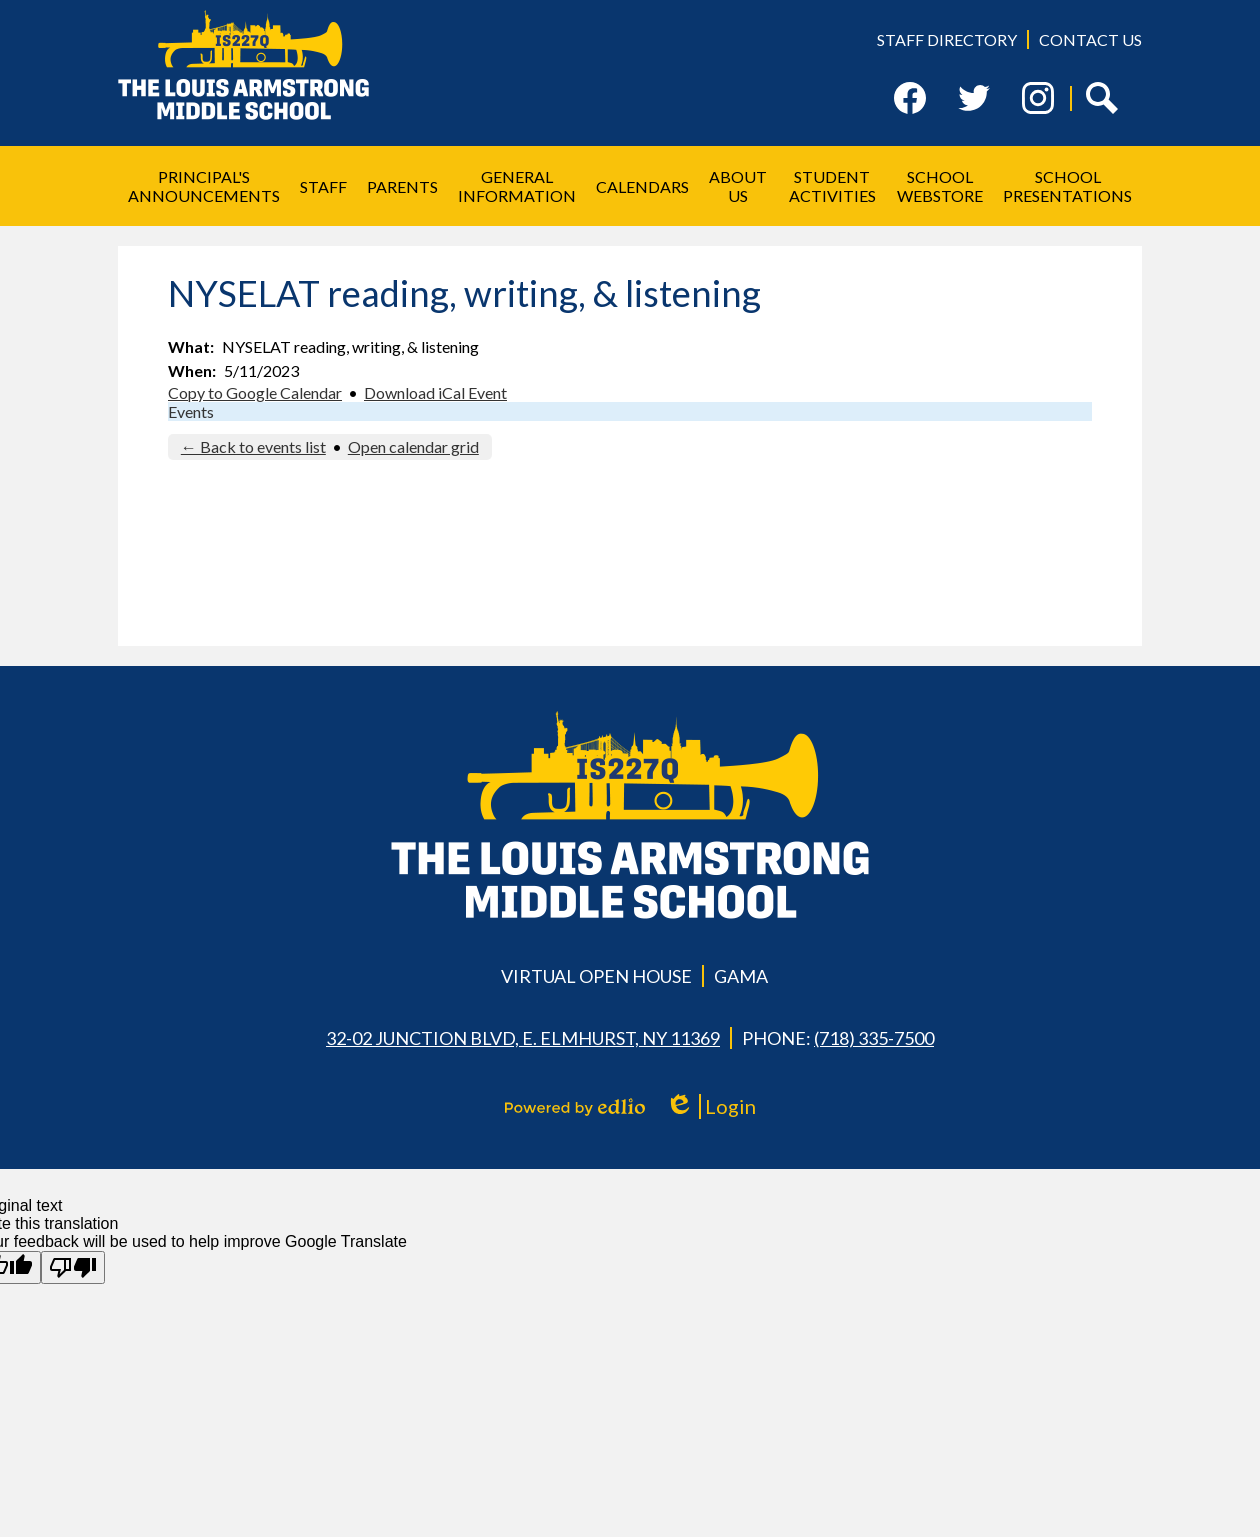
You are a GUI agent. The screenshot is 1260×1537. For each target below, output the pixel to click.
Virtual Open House (596, 976)
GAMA (741, 976)
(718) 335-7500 (874, 1038)
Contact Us (1090, 39)
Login (710, 1106)
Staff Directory (947, 39)
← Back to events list (253, 446)
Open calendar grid (413, 446)
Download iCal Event (435, 392)
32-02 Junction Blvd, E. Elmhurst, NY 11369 (523, 1038)
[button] (204, 186)
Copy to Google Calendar (255, 392)
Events (191, 411)
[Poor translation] (73, 1267)
